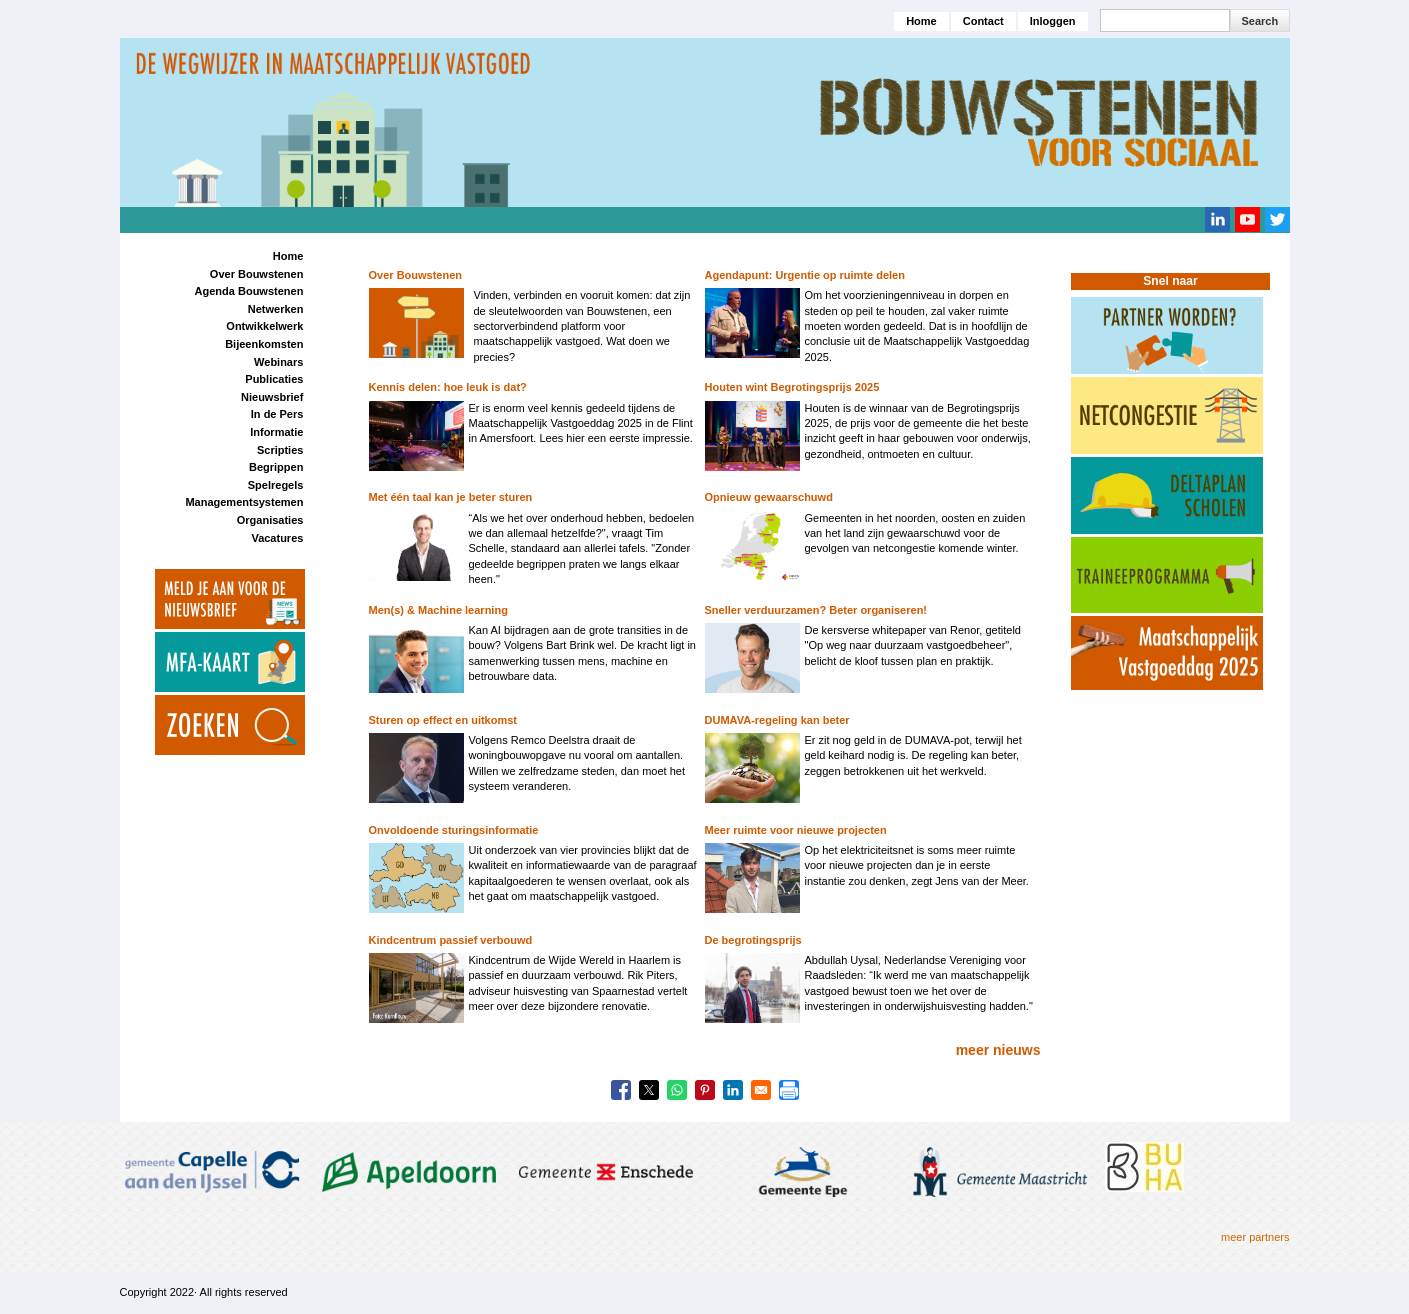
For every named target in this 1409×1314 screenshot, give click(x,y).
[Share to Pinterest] (705, 1090)
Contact (983, 21)
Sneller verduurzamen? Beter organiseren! (816, 610)
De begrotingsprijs (753, 940)
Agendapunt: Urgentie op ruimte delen (805, 275)
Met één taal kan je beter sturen (451, 497)
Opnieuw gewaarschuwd (769, 497)
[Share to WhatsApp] (677, 1090)
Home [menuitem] (288, 256)
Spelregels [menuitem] (276, 485)
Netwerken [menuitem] (276, 309)
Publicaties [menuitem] (274, 379)
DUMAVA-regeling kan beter (777, 720)
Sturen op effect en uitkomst (443, 720)
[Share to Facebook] (621, 1090)
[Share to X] (649, 1090)
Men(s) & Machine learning (438, 610)
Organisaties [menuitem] (270, 520)
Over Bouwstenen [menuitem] (257, 274)
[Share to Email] (761, 1090)
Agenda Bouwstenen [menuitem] (249, 291)
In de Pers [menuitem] (277, 414)
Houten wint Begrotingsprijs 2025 (792, 387)
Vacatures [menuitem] (277, 538)
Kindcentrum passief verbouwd (451, 940)
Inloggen (1053, 21)
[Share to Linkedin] (733, 1090)
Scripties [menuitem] (280, 450)
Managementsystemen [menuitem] (244, 502)
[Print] (789, 1090)
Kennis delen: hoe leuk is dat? (448, 387)
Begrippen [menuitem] (276, 467)
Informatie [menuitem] (276, 432)
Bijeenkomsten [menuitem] (264, 344)
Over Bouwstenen (416, 275)
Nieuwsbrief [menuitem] (272, 397)
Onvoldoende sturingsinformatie (454, 830)
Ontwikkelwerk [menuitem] (264, 326)
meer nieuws (998, 1050)
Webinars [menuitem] (278, 362)
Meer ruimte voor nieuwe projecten (796, 830)
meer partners (1255, 1237)
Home (921, 21)
